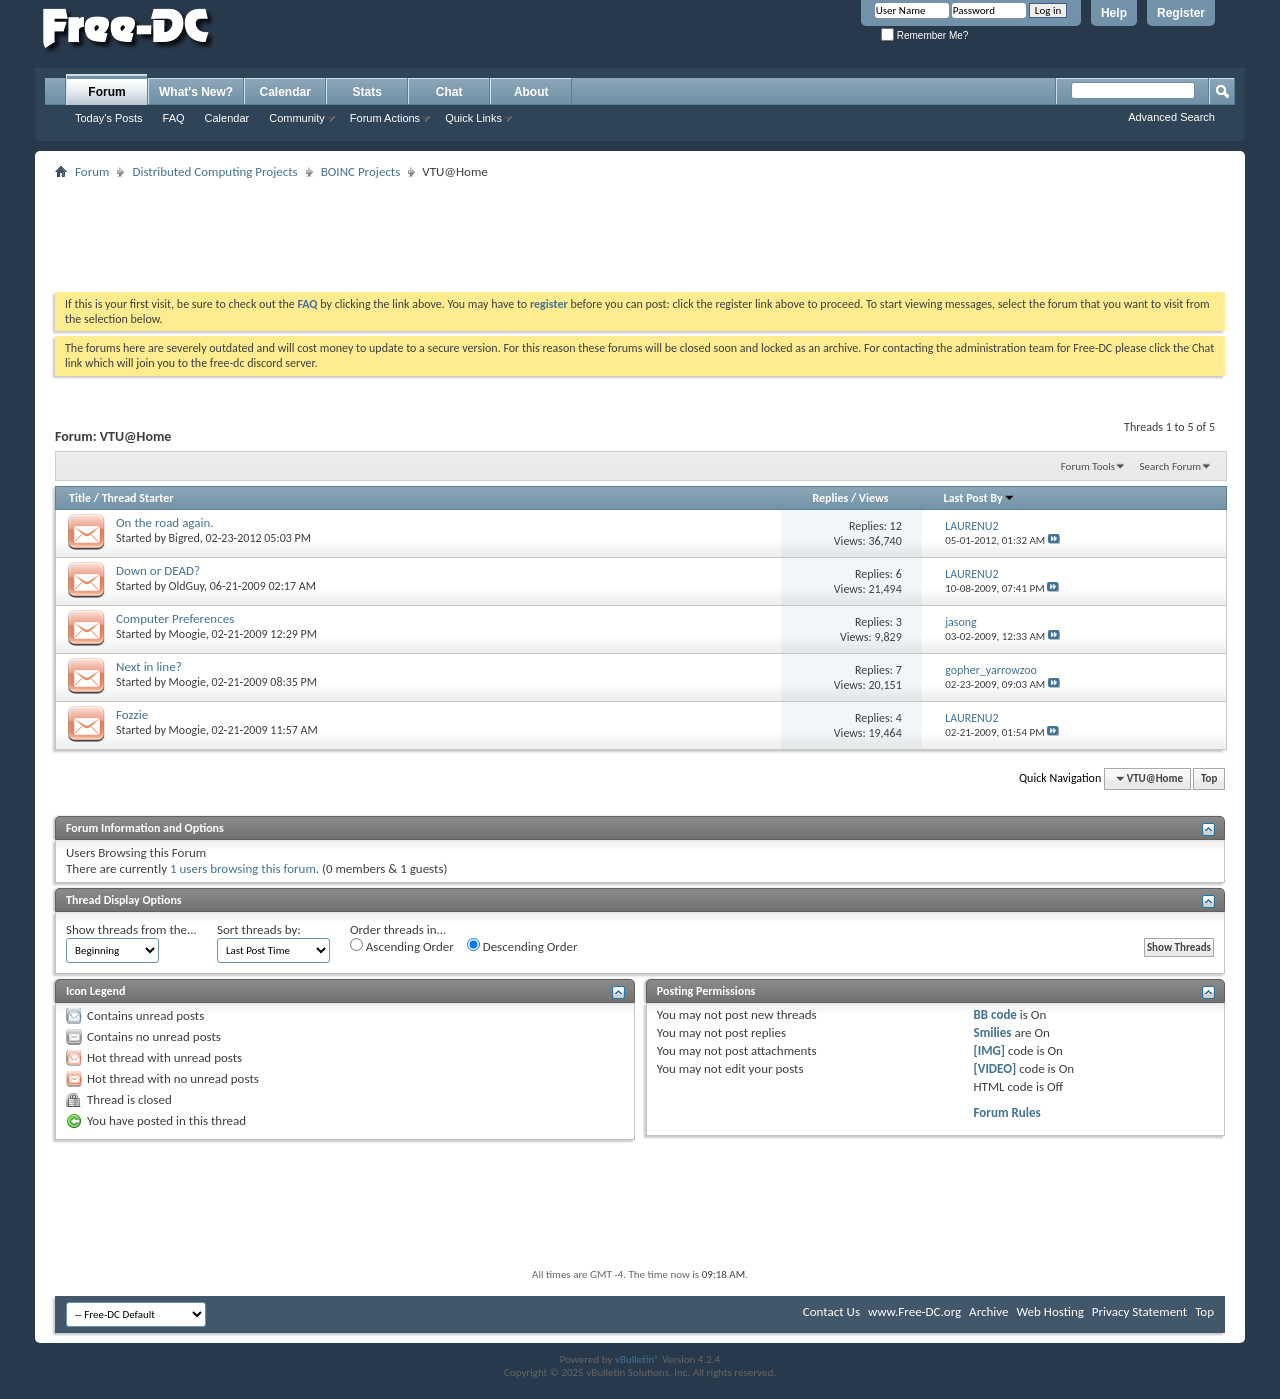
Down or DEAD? (158, 570)
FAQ (174, 118)
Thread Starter (138, 498)
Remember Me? (924, 35)
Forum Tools (1088, 466)
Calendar (227, 118)
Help (1114, 13)
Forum (106, 92)
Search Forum (1171, 466)
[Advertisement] (640, 229)
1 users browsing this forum (243, 868)
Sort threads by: (259, 929)
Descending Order (522, 946)
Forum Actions (385, 118)
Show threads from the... (131, 929)
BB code (995, 1014)
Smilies (993, 1032)
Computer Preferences (175, 618)
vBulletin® (637, 1359)
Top (1209, 778)
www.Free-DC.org (914, 1311)
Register (1181, 13)
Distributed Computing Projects (214, 171)
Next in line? (149, 666)
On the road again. (165, 522)
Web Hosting (1049, 1311)
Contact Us (831, 1311)
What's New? (196, 92)
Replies (830, 498)
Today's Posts (109, 118)
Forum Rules (1007, 1112)
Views (874, 498)
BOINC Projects (361, 171)
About (531, 92)
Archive (988, 1311)
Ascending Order (402, 946)
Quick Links (473, 118)
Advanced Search (1171, 117)
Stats (367, 92)
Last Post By (979, 498)
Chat (449, 92)
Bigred (184, 538)
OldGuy (186, 586)
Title (80, 498)
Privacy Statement (1139, 1311)
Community (297, 118)
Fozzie (132, 714)
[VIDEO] (995, 1068)
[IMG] (990, 1050)
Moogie (187, 634)
